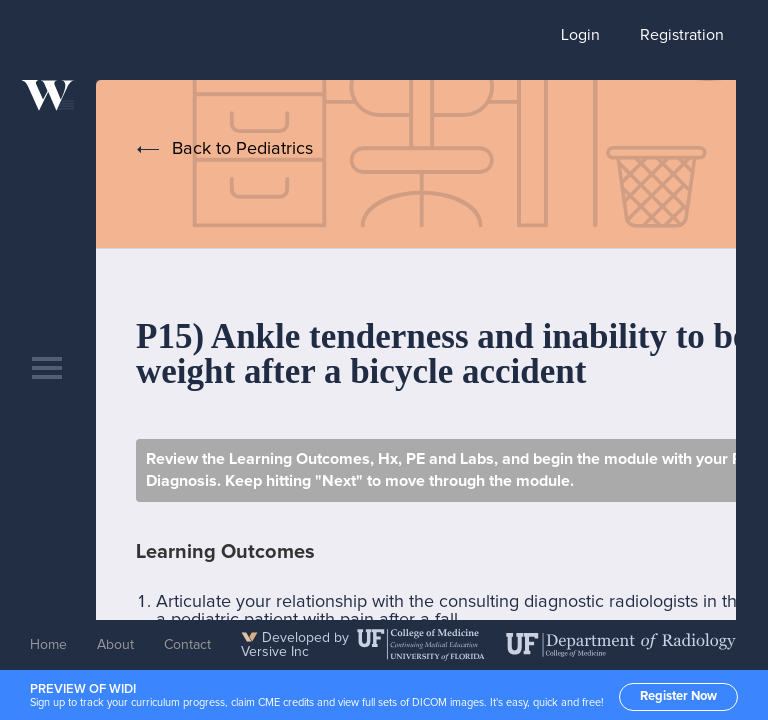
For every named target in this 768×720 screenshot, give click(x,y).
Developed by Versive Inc (295, 645)
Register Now (678, 696)
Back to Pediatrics (242, 149)
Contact (187, 645)
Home (48, 645)
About (115, 645)
